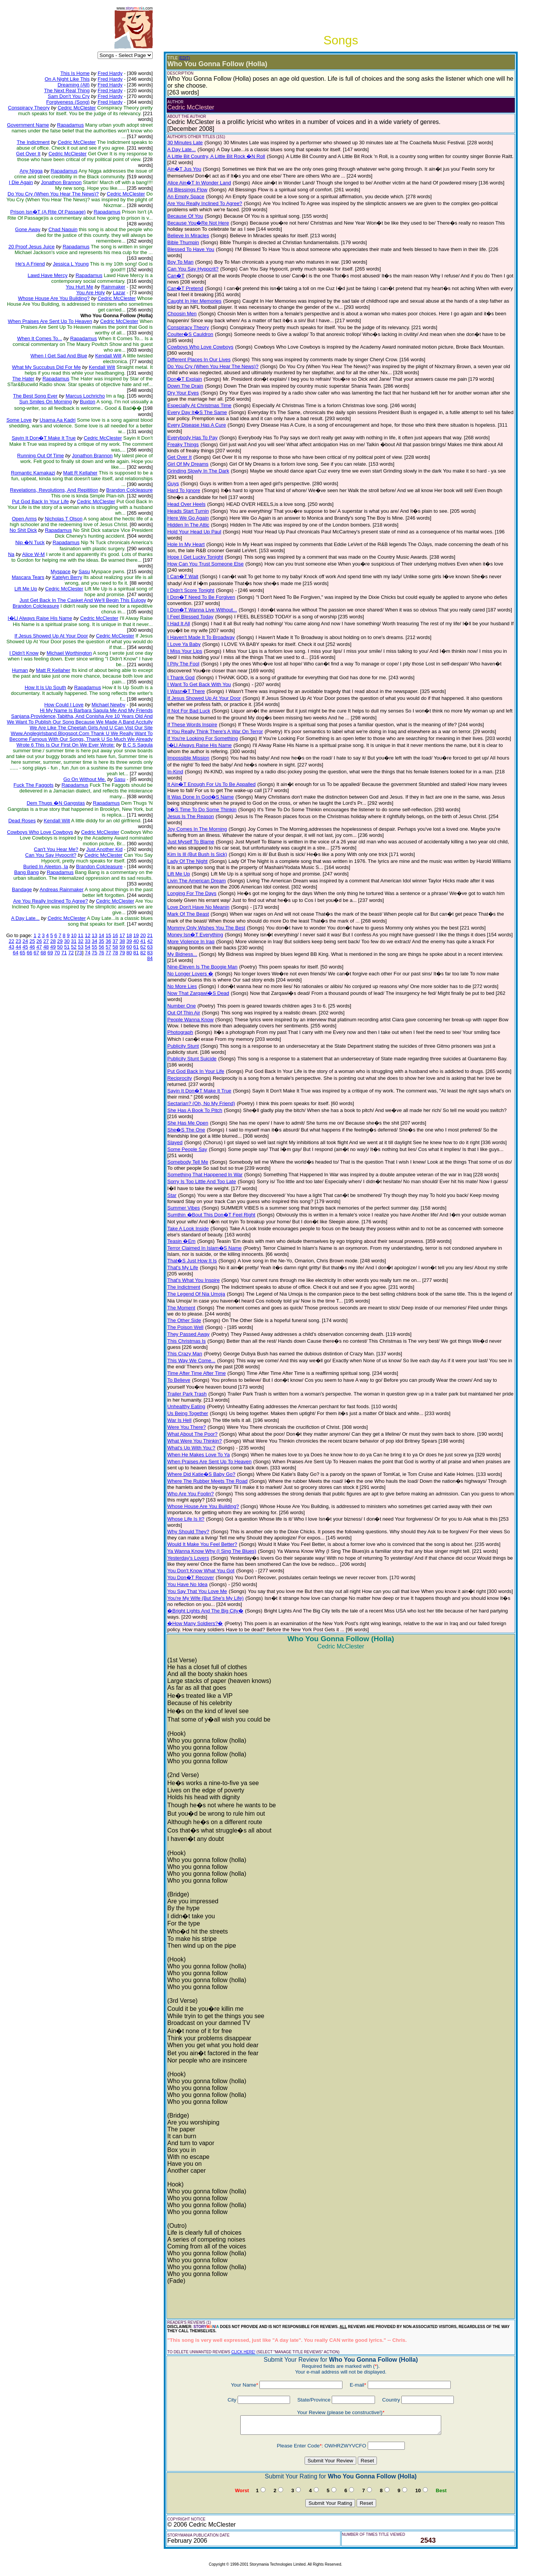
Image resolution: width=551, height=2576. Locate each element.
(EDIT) (184, 58)
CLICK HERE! (243, 2352)
